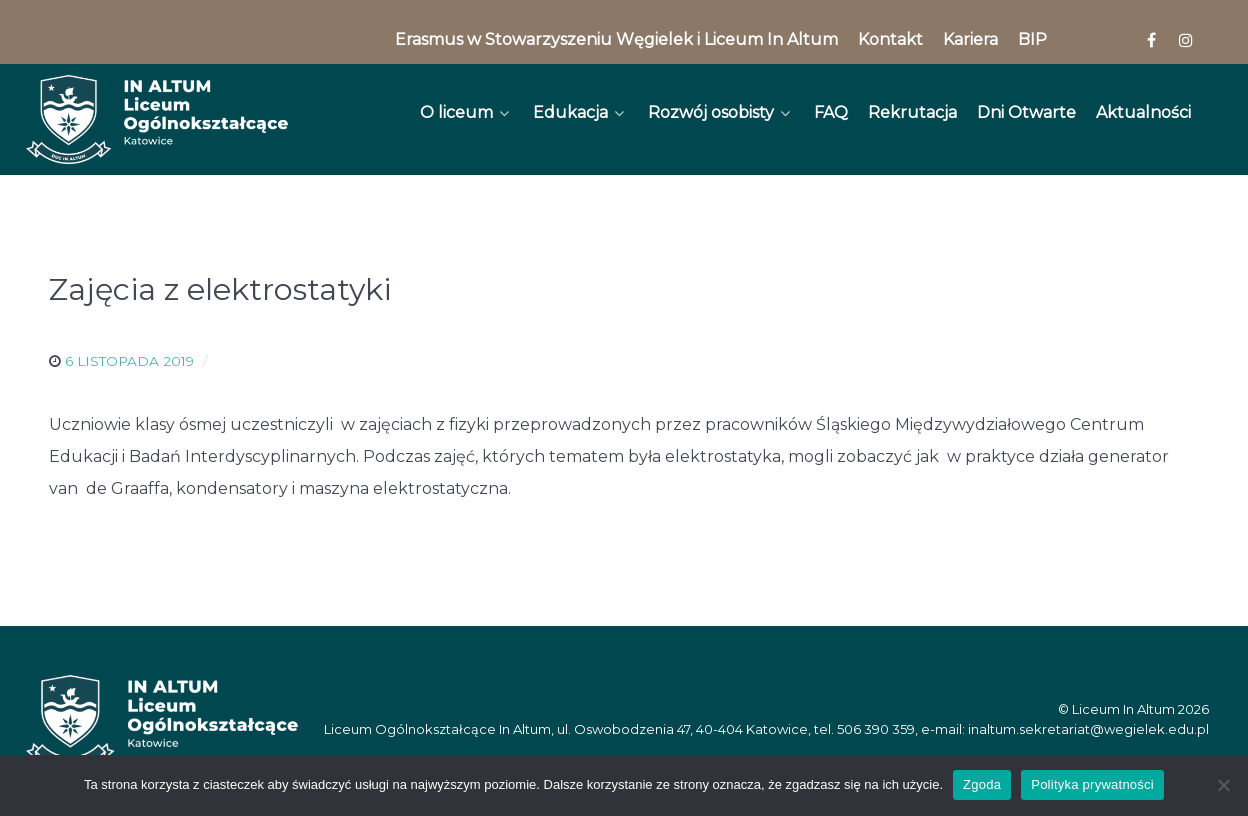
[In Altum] (157, 119)
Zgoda (982, 784)
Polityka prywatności (1092, 784)
